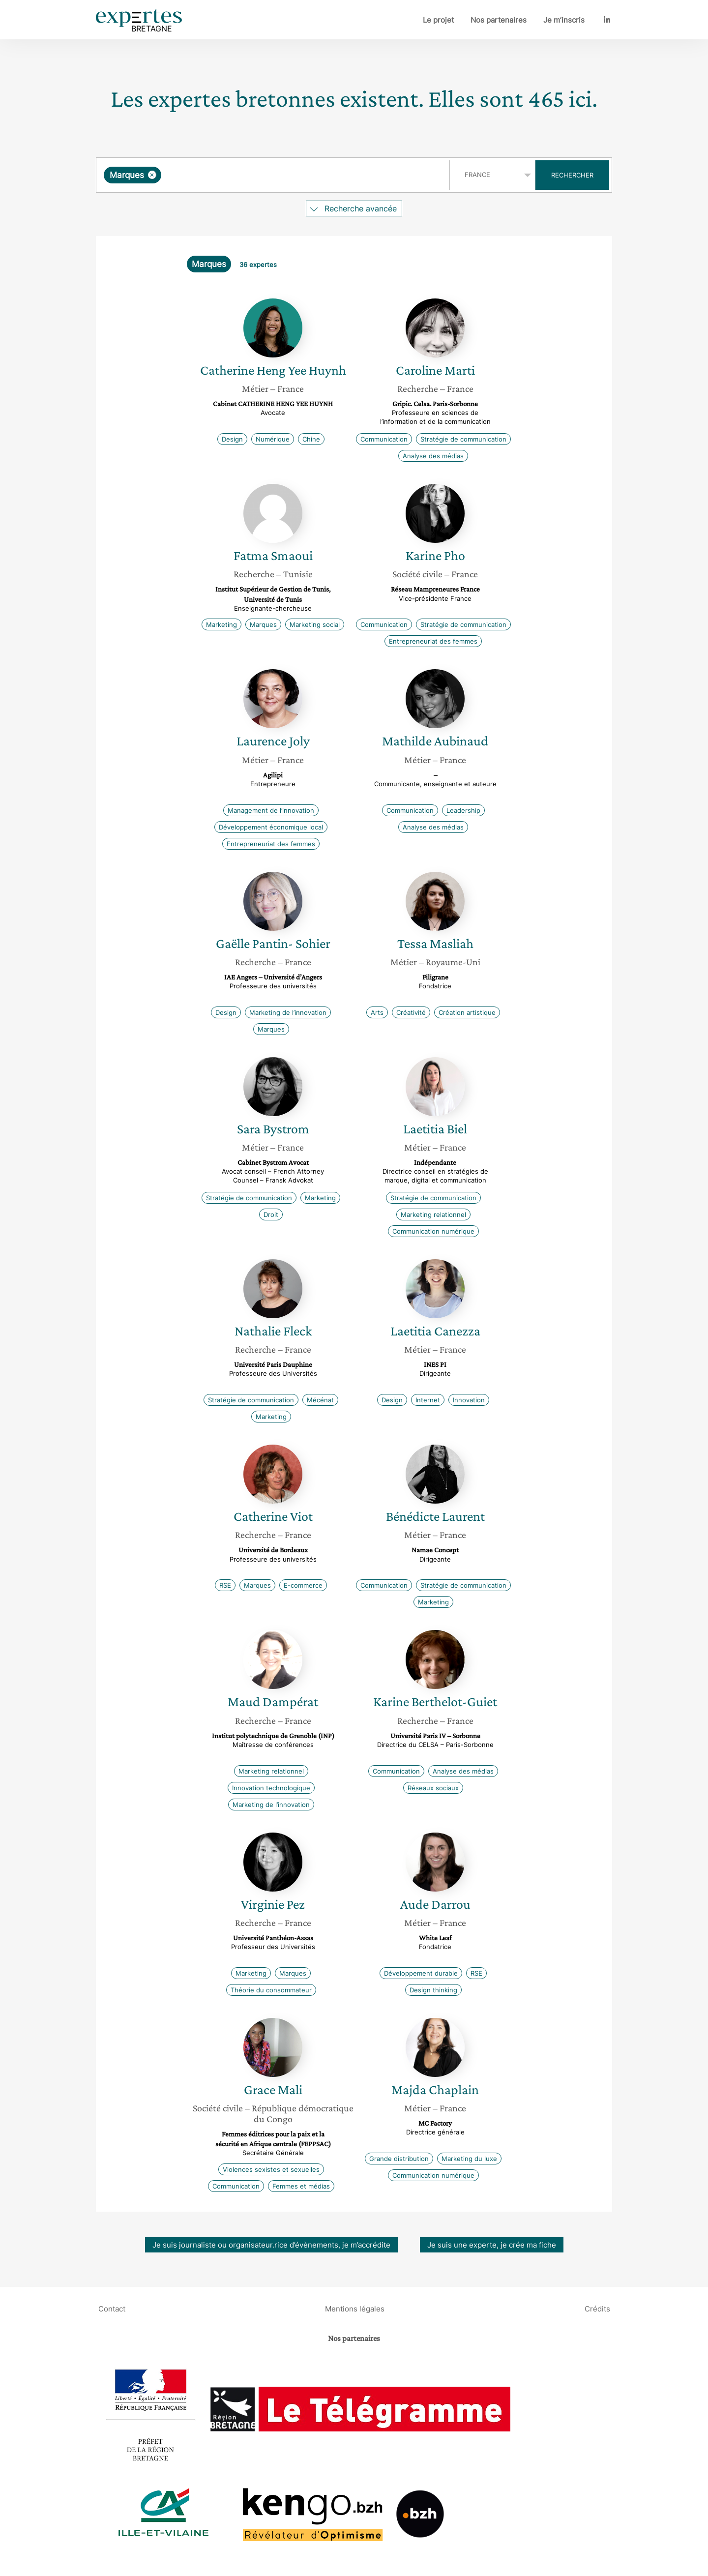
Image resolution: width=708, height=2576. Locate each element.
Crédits (597, 2308)
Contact (111, 2308)
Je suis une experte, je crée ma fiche (491, 2245)
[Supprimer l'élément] (152, 175)
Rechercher (572, 175)
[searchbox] (265, 175)
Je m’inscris (564, 20)
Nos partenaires (499, 20)
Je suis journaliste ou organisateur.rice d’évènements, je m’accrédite (271, 2245)
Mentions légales (354, 2308)
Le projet (438, 20)
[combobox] (274, 175)
